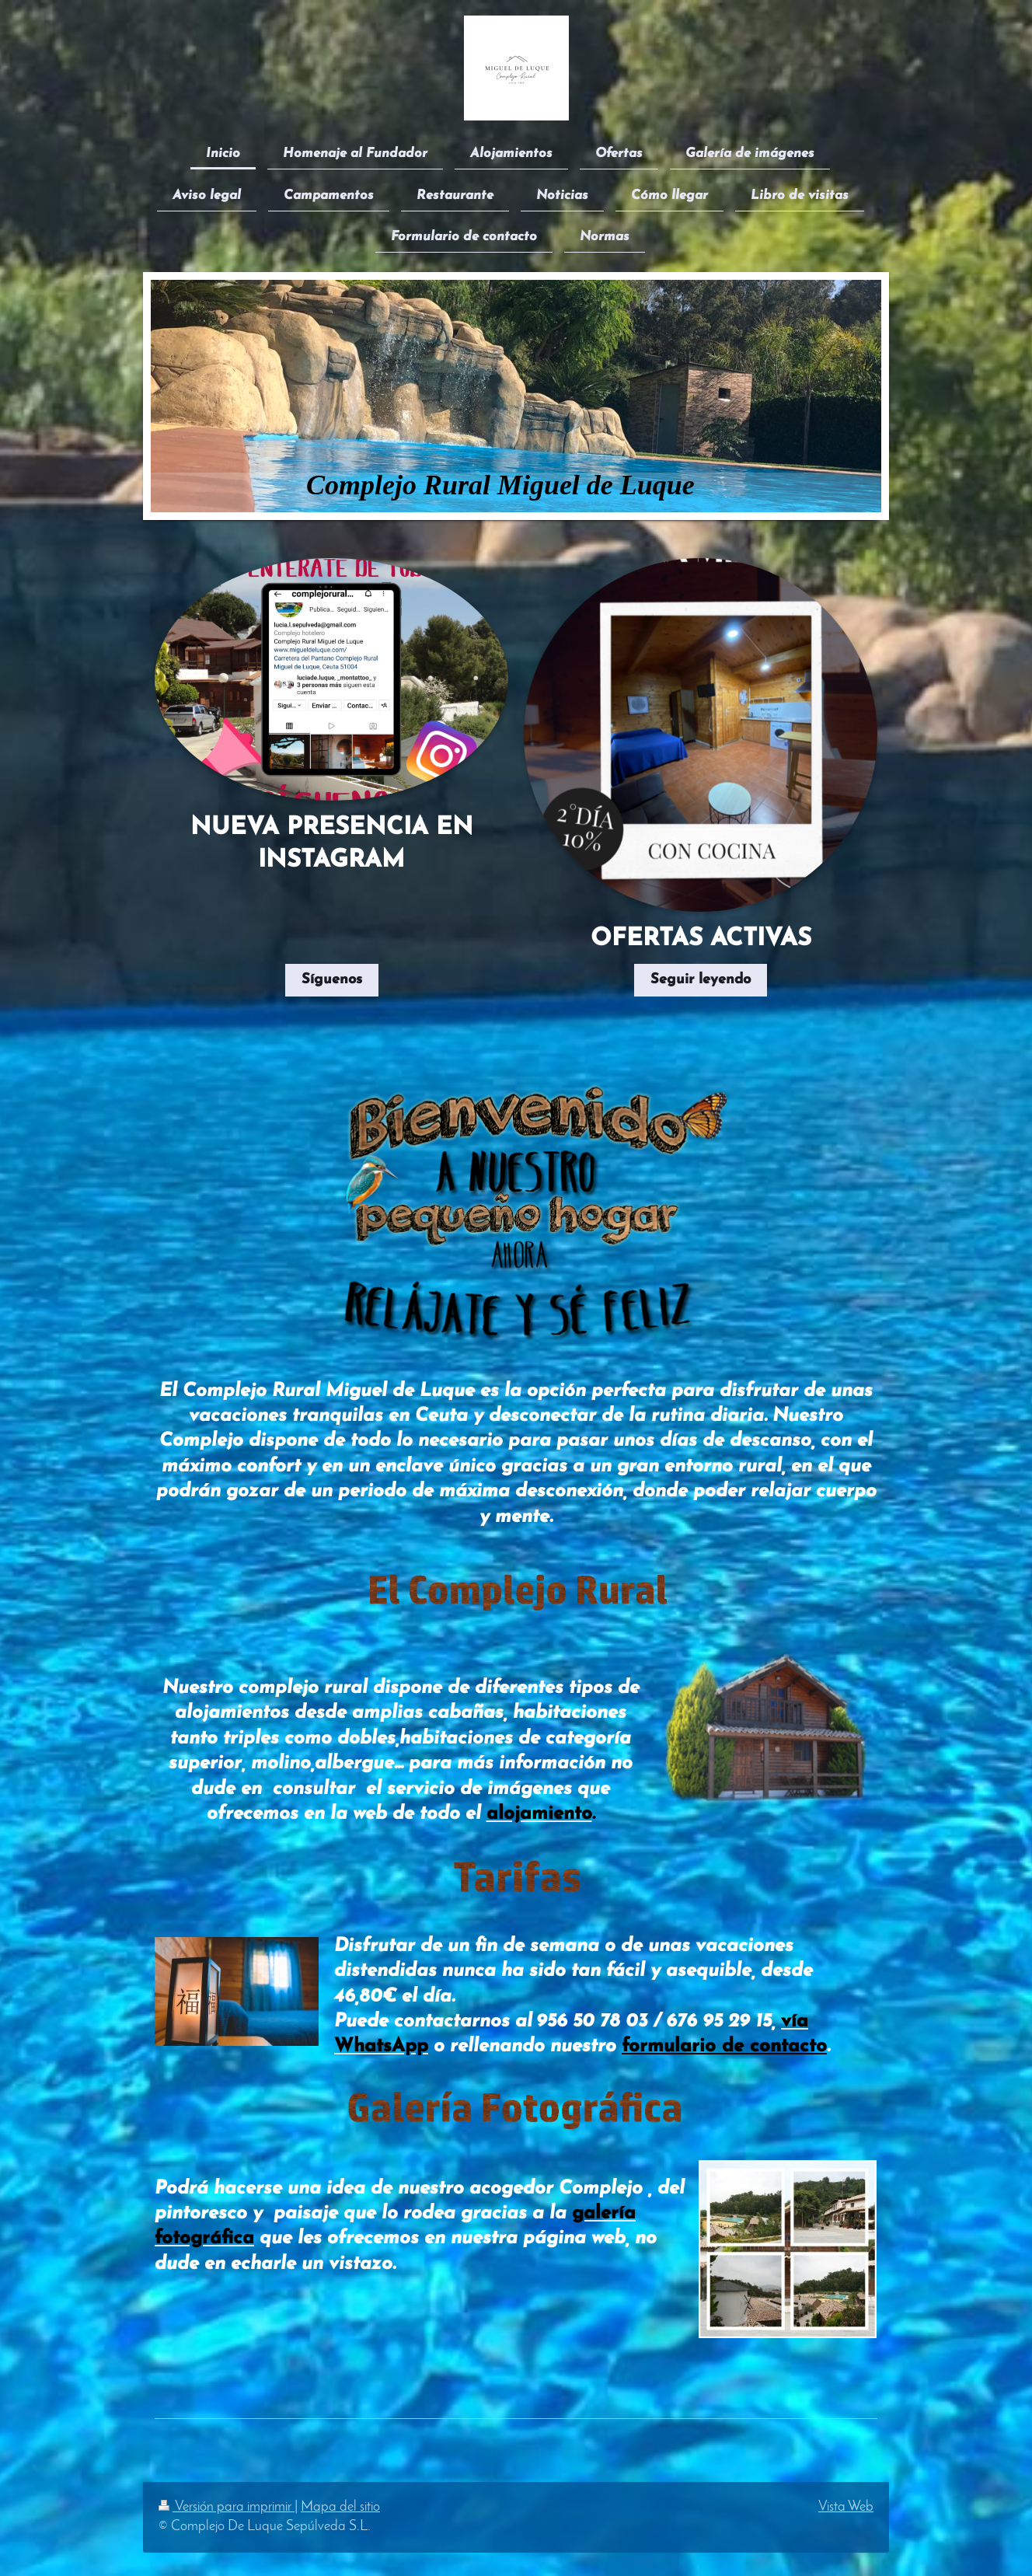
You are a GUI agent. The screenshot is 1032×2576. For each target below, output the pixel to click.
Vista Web (845, 2507)
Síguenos (332, 979)
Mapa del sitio (340, 2507)
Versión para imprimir (227, 2507)
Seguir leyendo (700, 979)
